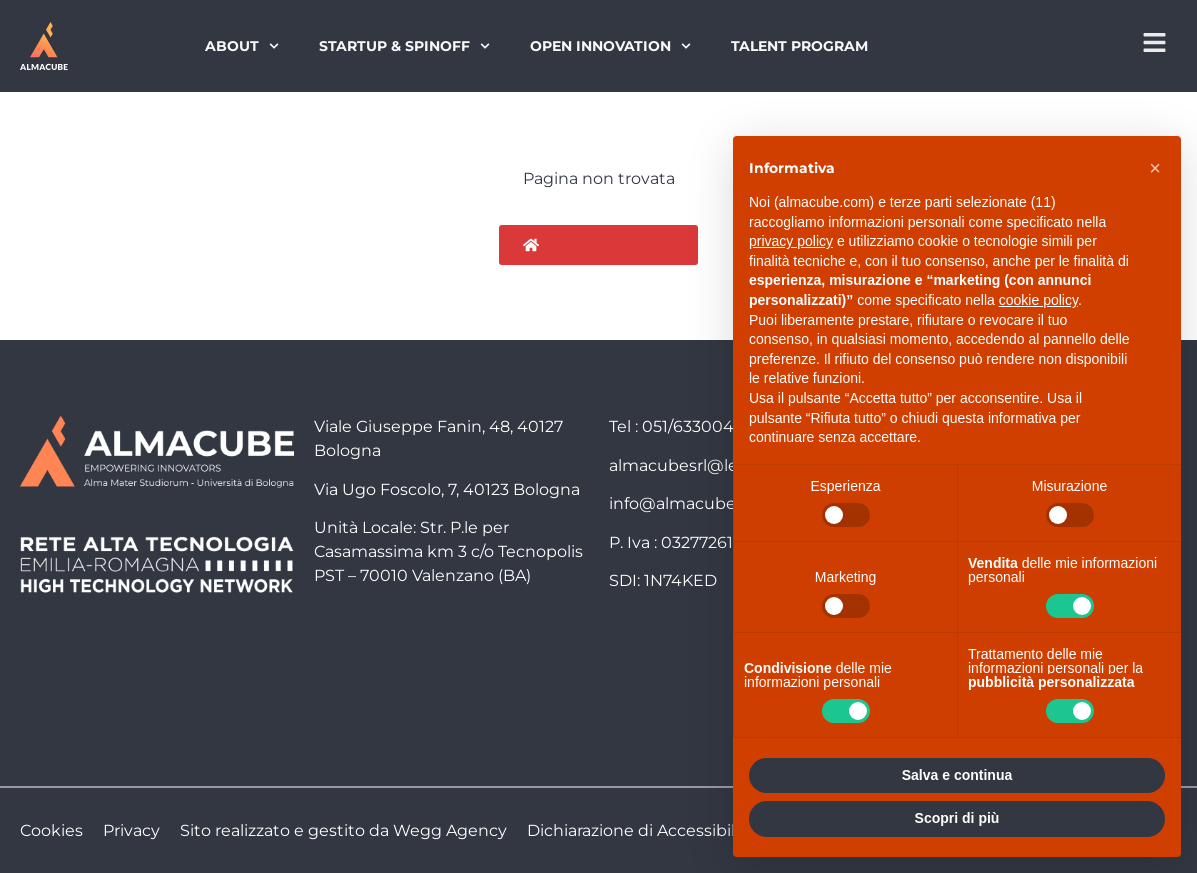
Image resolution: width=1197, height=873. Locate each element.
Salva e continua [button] (957, 775)
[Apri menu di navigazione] (1154, 42)
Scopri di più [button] (957, 818)
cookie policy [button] (1038, 300)
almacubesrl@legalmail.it (709, 465)
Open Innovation (610, 46)
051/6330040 (693, 426)
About (242, 46)
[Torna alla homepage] (44, 46)
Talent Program (799, 46)
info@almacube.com (692, 503)
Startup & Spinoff (404, 46)
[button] (1155, 168)
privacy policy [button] (791, 241)
